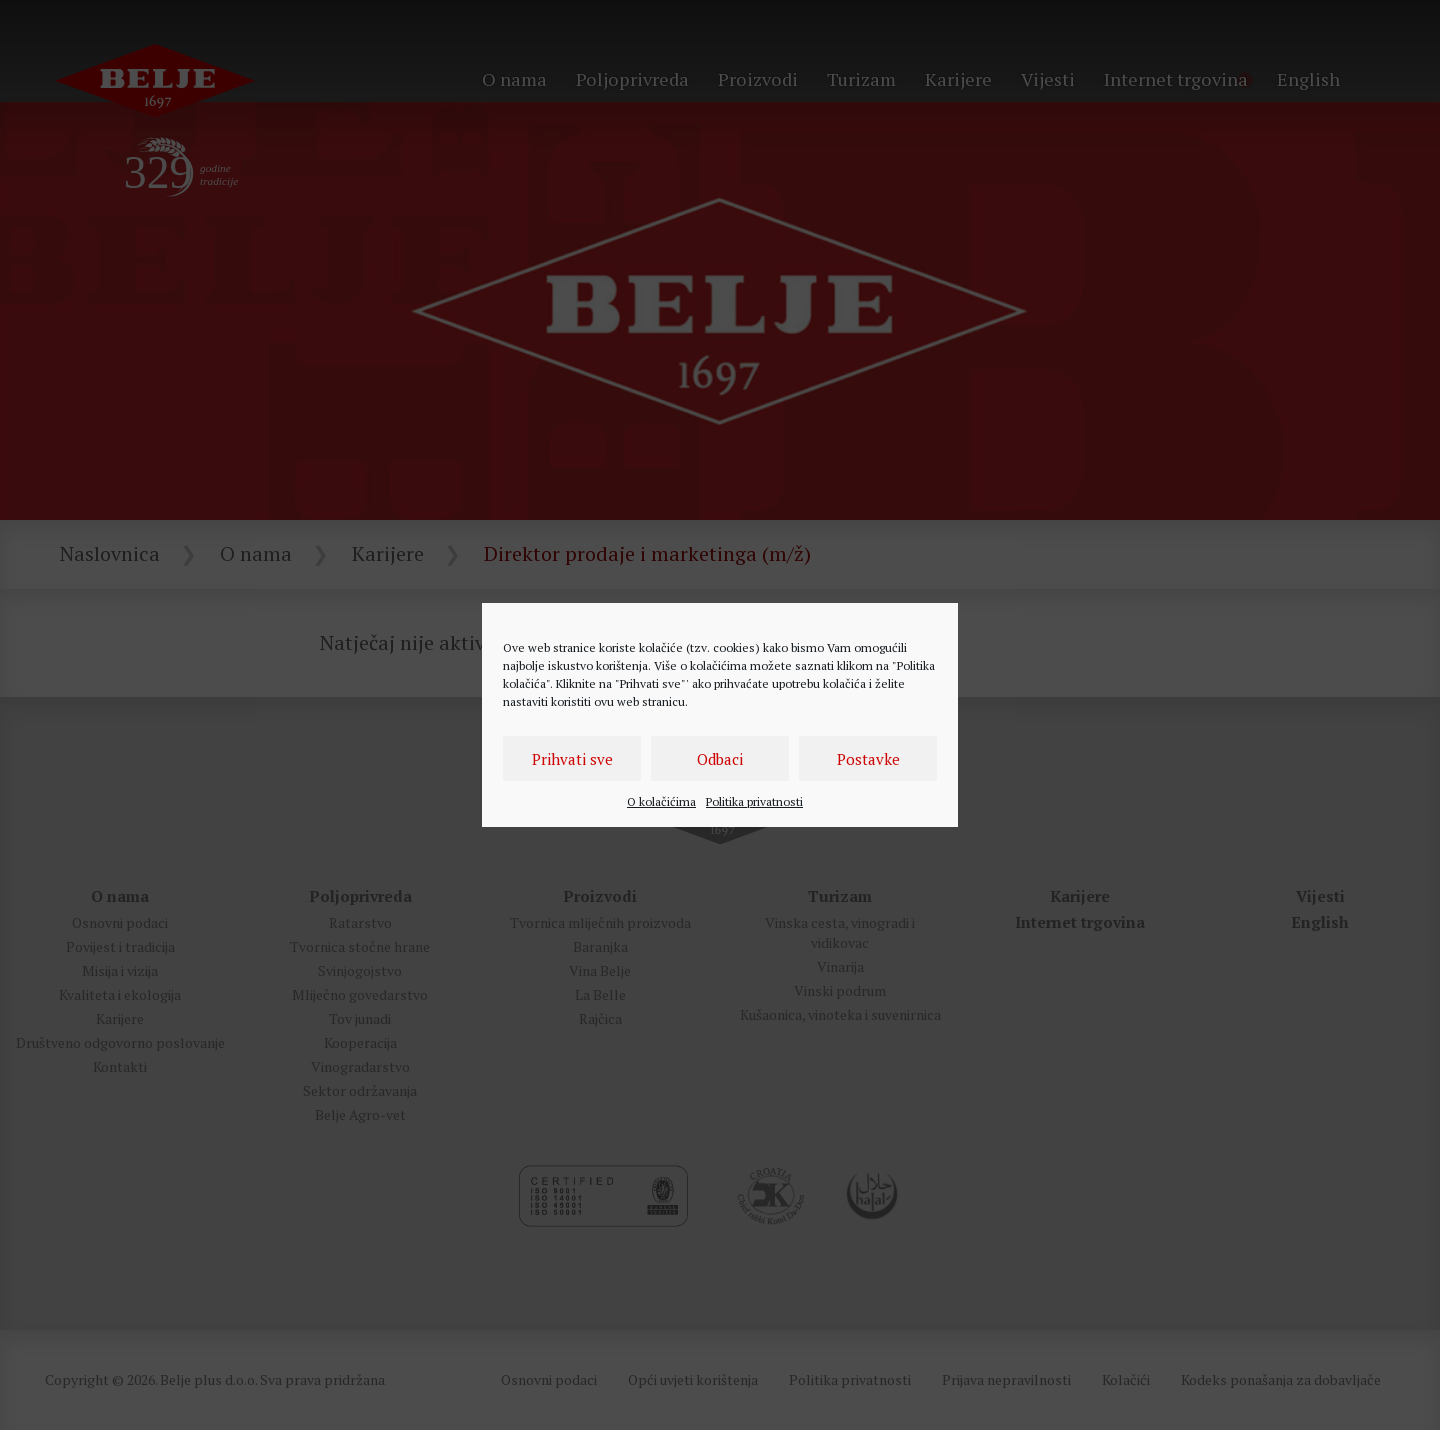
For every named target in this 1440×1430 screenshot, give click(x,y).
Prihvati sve (572, 759)
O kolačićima (661, 801)
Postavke (868, 759)
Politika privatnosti (754, 801)
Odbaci (720, 759)
